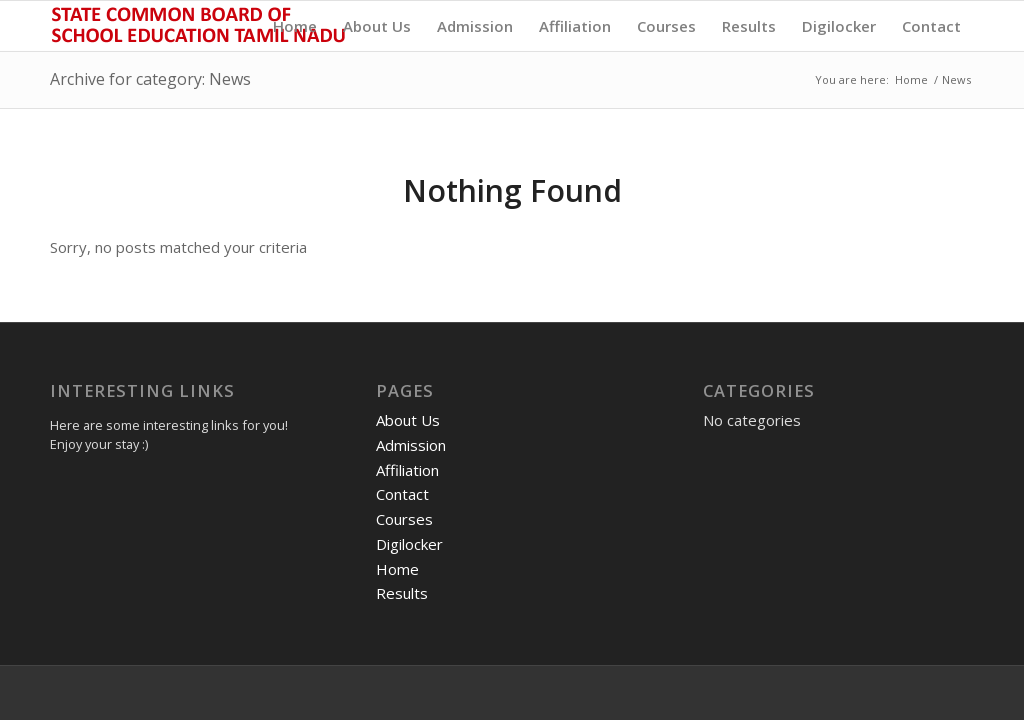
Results (402, 593)
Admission (411, 445)
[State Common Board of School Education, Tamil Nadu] (200, 26)
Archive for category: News (150, 79)
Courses (404, 519)
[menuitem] (295, 26)
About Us (408, 420)
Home (397, 569)
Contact (402, 494)
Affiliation (407, 470)
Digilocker (409, 544)
